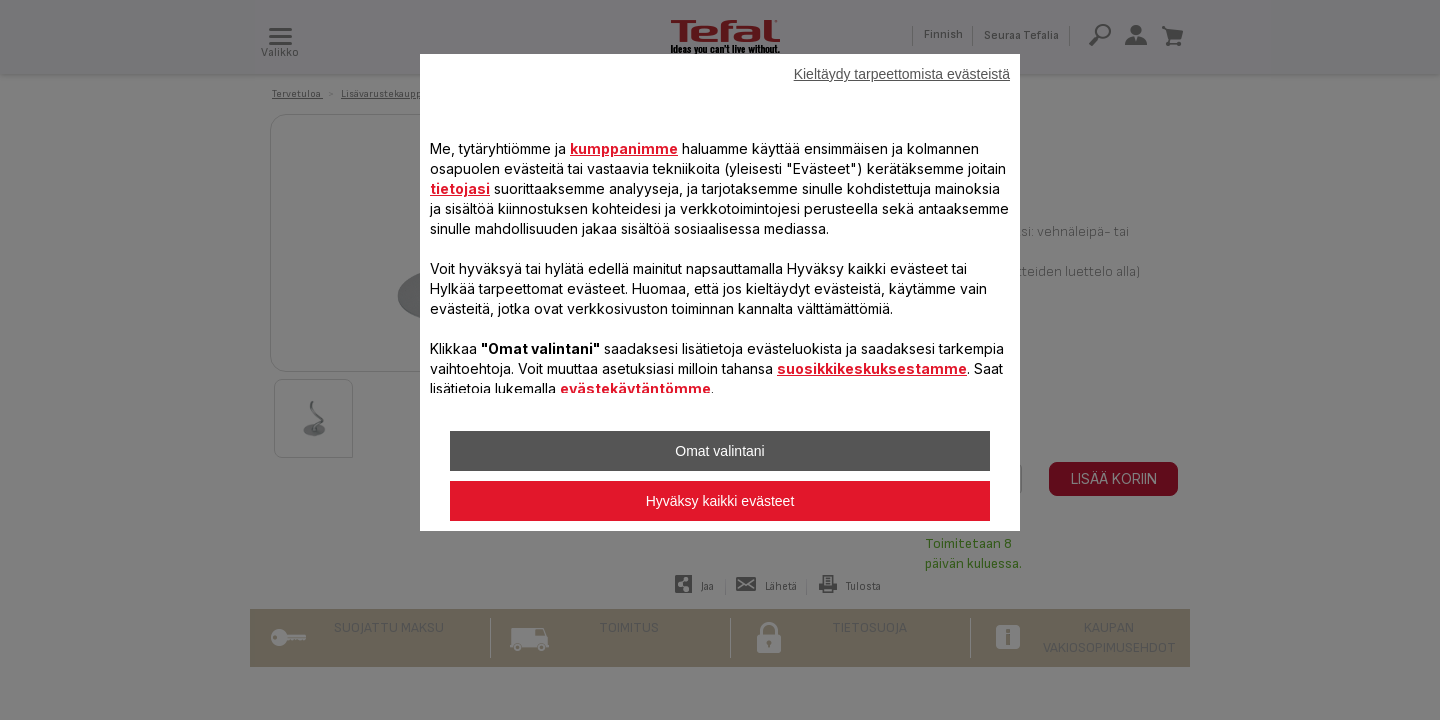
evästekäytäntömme (635, 388)
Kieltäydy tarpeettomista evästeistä (902, 74)
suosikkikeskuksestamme (872, 368)
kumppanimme (624, 148)
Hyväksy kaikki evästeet (720, 501)
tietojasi (460, 188)
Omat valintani (719, 451)
